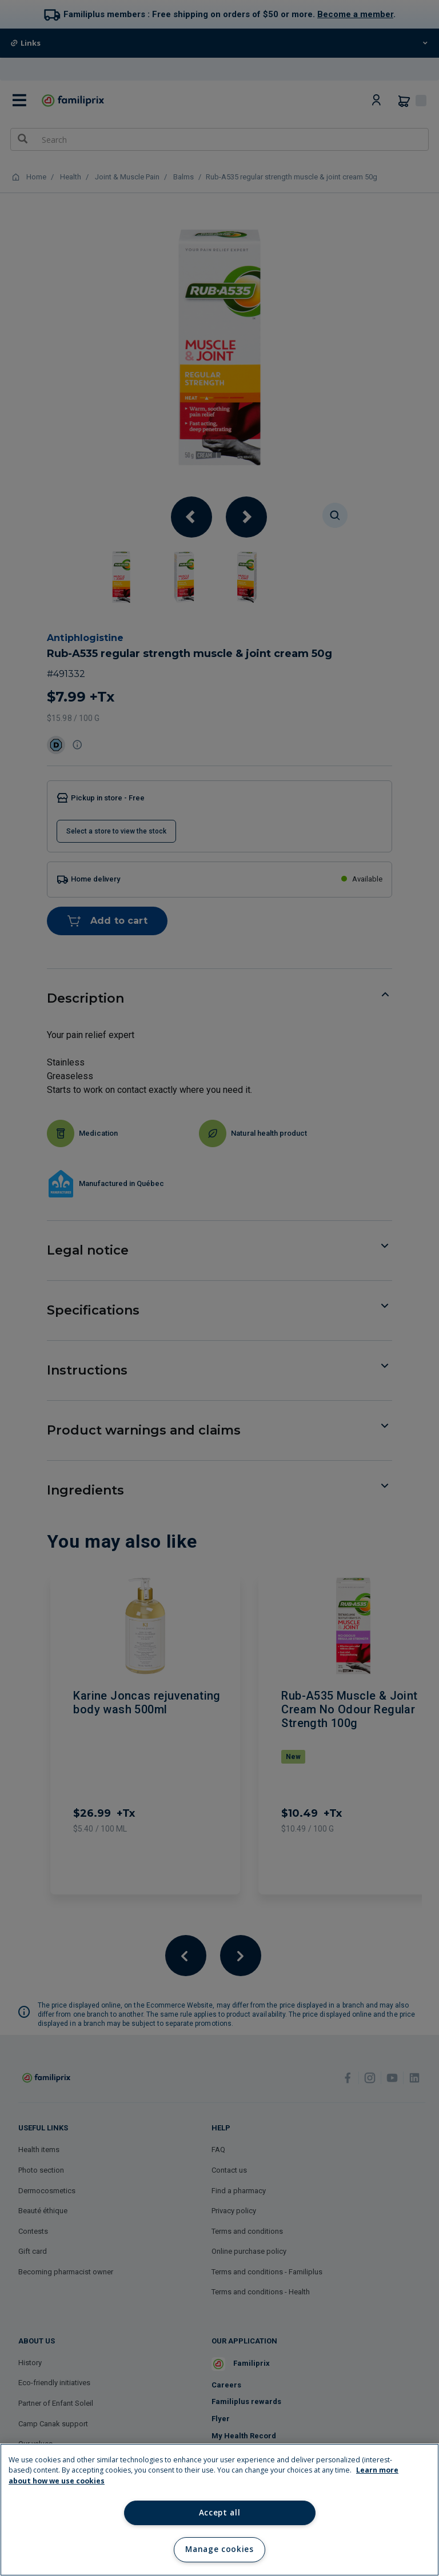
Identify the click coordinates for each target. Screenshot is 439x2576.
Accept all (220, 2512)
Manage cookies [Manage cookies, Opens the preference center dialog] (219, 2549)
